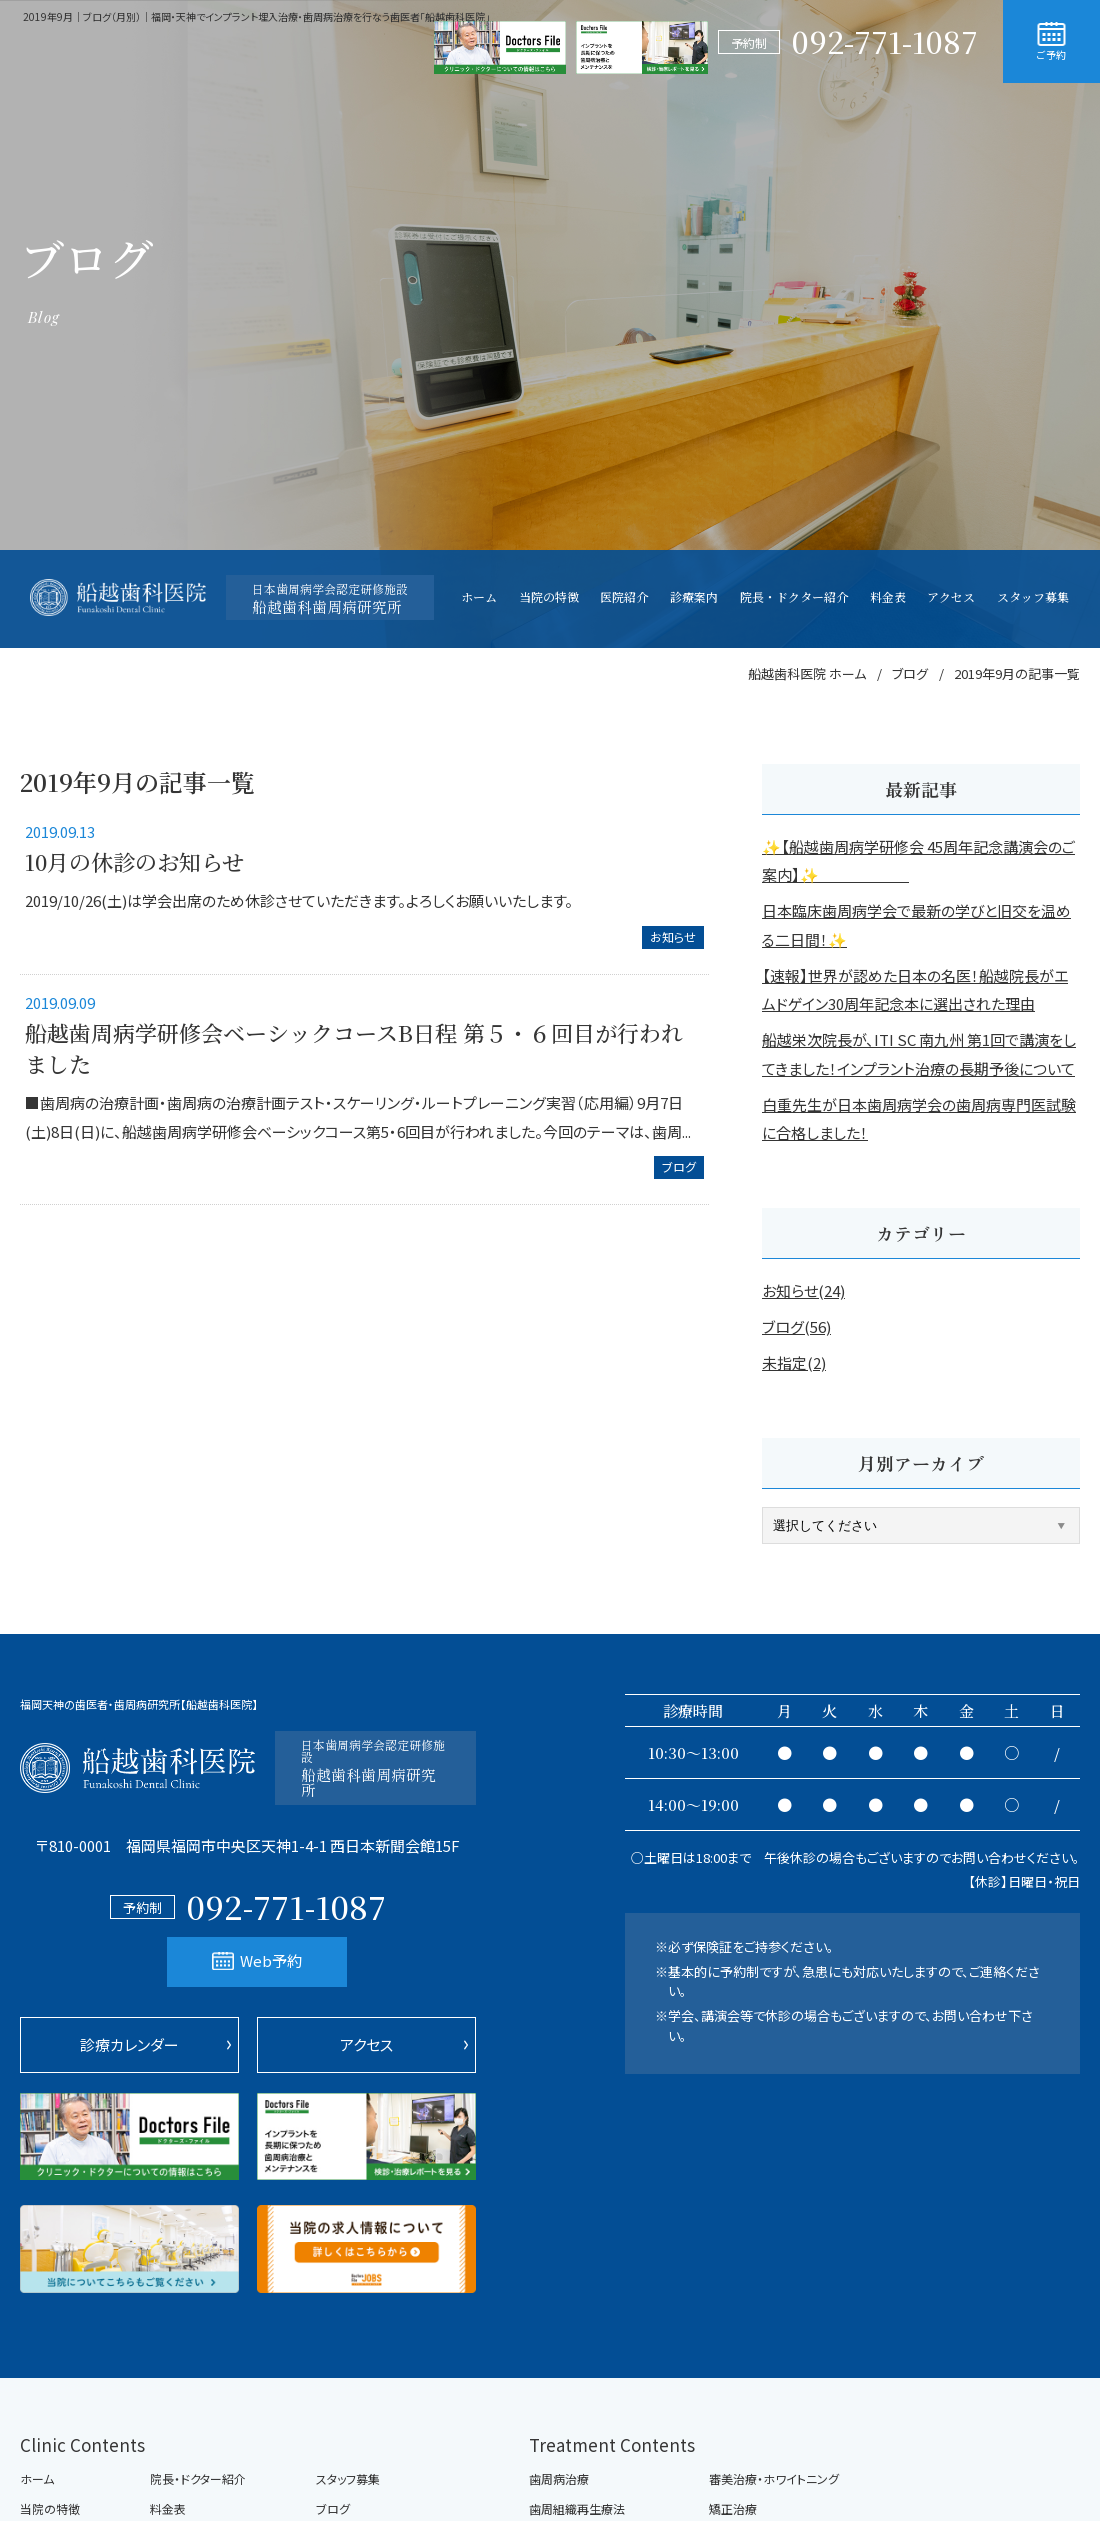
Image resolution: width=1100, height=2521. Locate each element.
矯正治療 (733, 2509)
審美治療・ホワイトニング (774, 2479)
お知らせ (673, 936)
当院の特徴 (50, 2509)
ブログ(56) (796, 1326)
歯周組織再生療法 (577, 2509)
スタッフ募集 (348, 2479)
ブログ (679, 1166)
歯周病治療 (559, 2479)
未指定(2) (794, 1362)
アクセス (366, 2044)
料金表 (168, 2509)
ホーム (37, 2479)
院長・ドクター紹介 (198, 2479)
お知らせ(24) (803, 1290)
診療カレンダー (129, 2044)
